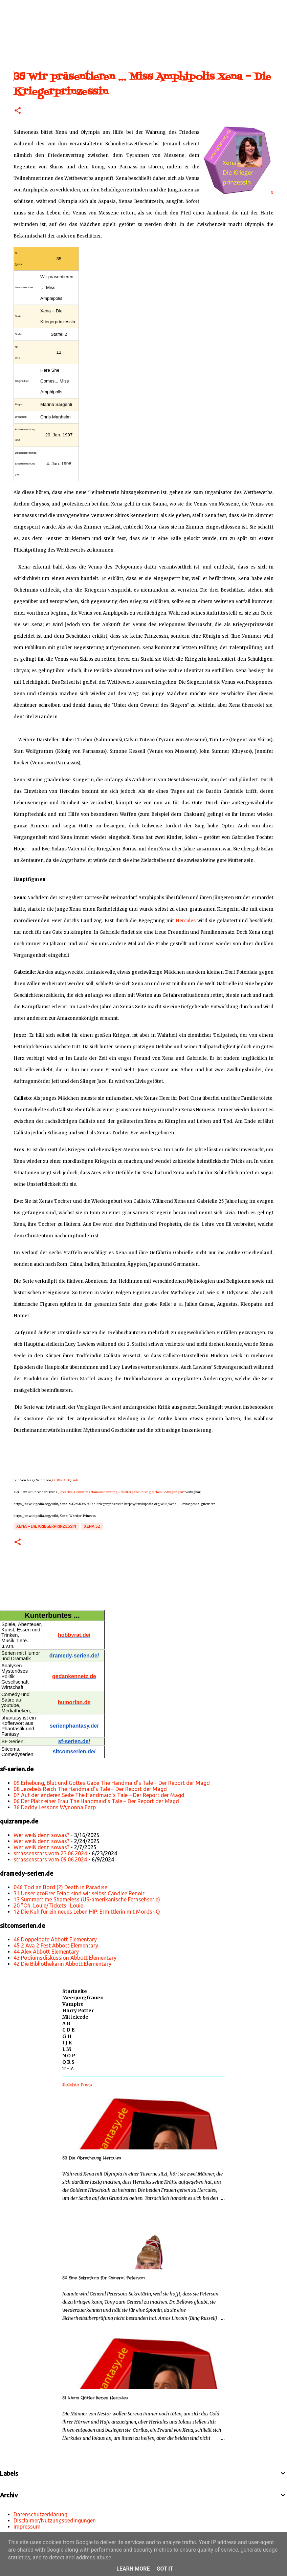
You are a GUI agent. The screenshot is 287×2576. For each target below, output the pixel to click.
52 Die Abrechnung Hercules (91, 2158)
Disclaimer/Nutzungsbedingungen (55, 2520)
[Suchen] (28, 8)
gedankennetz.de (74, 1676)
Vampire (73, 2004)
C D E (68, 2030)
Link (74, 1480)
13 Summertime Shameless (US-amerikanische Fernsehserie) (87, 1899)
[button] (18, 111)
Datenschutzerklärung (40, 2514)
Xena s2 (92, 1526)
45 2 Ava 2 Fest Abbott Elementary (56, 1945)
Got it (164, 2568)
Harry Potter (78, 2010)
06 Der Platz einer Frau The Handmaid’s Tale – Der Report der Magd (96, 1801)
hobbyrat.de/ (74, 1635)
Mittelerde (75, 2017)
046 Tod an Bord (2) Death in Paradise (60, 1887)
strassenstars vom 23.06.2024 (50, 1853)
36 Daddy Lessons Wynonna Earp (55, 1807)
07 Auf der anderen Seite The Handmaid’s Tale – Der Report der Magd (99, 1795)
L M (66, 2049)
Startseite (74, 1991)
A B (66, 2023)
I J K (67, 2043)
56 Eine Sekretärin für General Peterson (103, 2278)
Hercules (186, 921)
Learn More (133, 2568)
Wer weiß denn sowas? (41, 1835)
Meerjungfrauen (83, 1998)
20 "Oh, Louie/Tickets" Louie (48, 1905)
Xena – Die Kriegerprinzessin (46, 1526)
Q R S (68, 2062)
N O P (68, 2056)
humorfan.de (74, 1702)
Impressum (27, 2526)
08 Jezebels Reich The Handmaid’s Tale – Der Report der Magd (90, 1789)
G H (66, 2036)
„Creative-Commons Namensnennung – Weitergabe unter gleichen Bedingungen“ (121, 1492)
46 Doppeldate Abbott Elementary (55, 1939)
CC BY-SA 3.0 (61, 1480)
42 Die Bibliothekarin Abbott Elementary (62, 1964)
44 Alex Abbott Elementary (46, 1952)
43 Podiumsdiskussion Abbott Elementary (65, 1958)
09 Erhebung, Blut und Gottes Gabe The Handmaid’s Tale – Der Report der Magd (112, 1783)
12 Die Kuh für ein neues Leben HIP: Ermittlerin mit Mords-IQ (87, 1912)
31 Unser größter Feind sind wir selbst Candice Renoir (79, 1893)
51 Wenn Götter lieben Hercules (95, 2398)
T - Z (67, 2068)
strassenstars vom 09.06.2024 (50, 1859)
